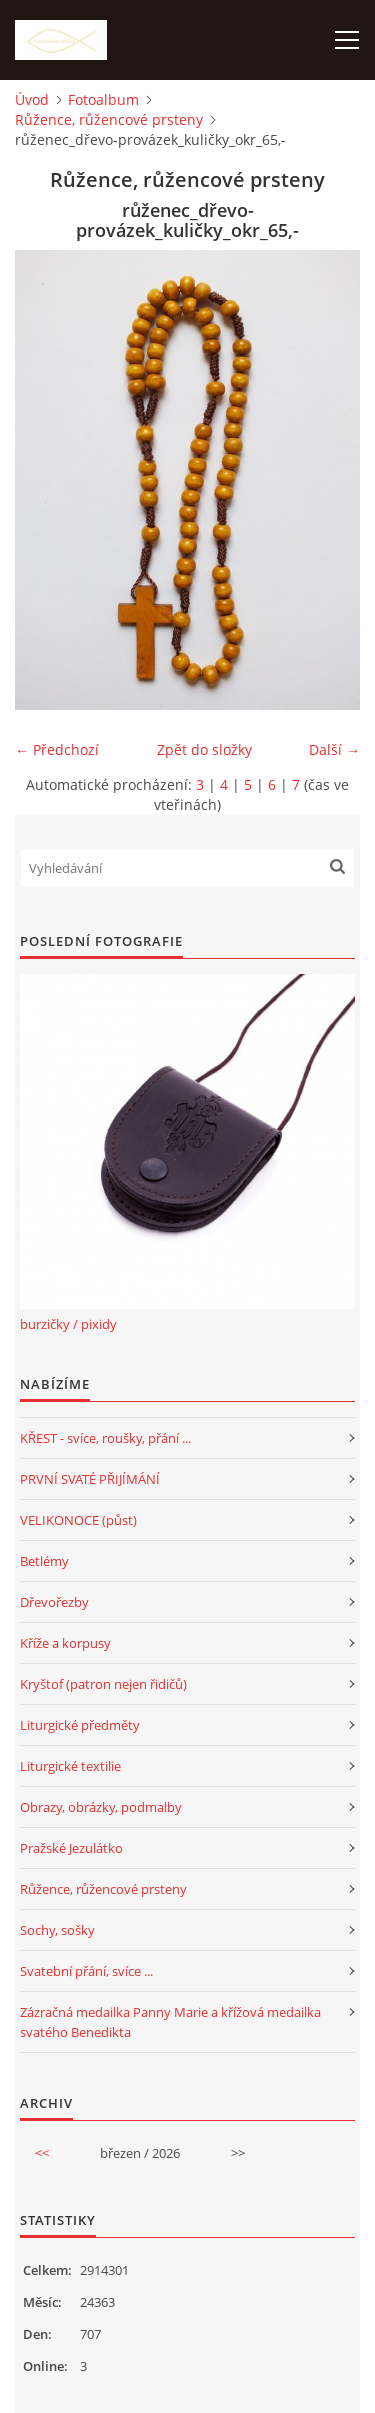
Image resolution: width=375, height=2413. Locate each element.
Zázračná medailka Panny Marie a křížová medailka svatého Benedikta (170, 2022)
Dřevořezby (54, 1602)
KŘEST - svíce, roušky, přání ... (105, 1438)
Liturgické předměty (80, 1725)
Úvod (32, 99)
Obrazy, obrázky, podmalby (101, 1807)
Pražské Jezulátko (71, 1848)
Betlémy (44, 1561)
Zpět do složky (204, 749)
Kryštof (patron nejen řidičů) (103, 1684)
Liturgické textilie (70, 1766)
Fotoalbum (103, 99)
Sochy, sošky (57, 1930)
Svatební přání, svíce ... (86, 1971)
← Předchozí (57, 749)
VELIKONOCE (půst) (78, 1520)
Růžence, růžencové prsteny (109, 119)
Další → (334, 749)
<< (42, 2153)
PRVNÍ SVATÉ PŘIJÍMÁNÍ (90, 1479)
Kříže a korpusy (65, 1643)
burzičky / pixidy (68, 1324)
